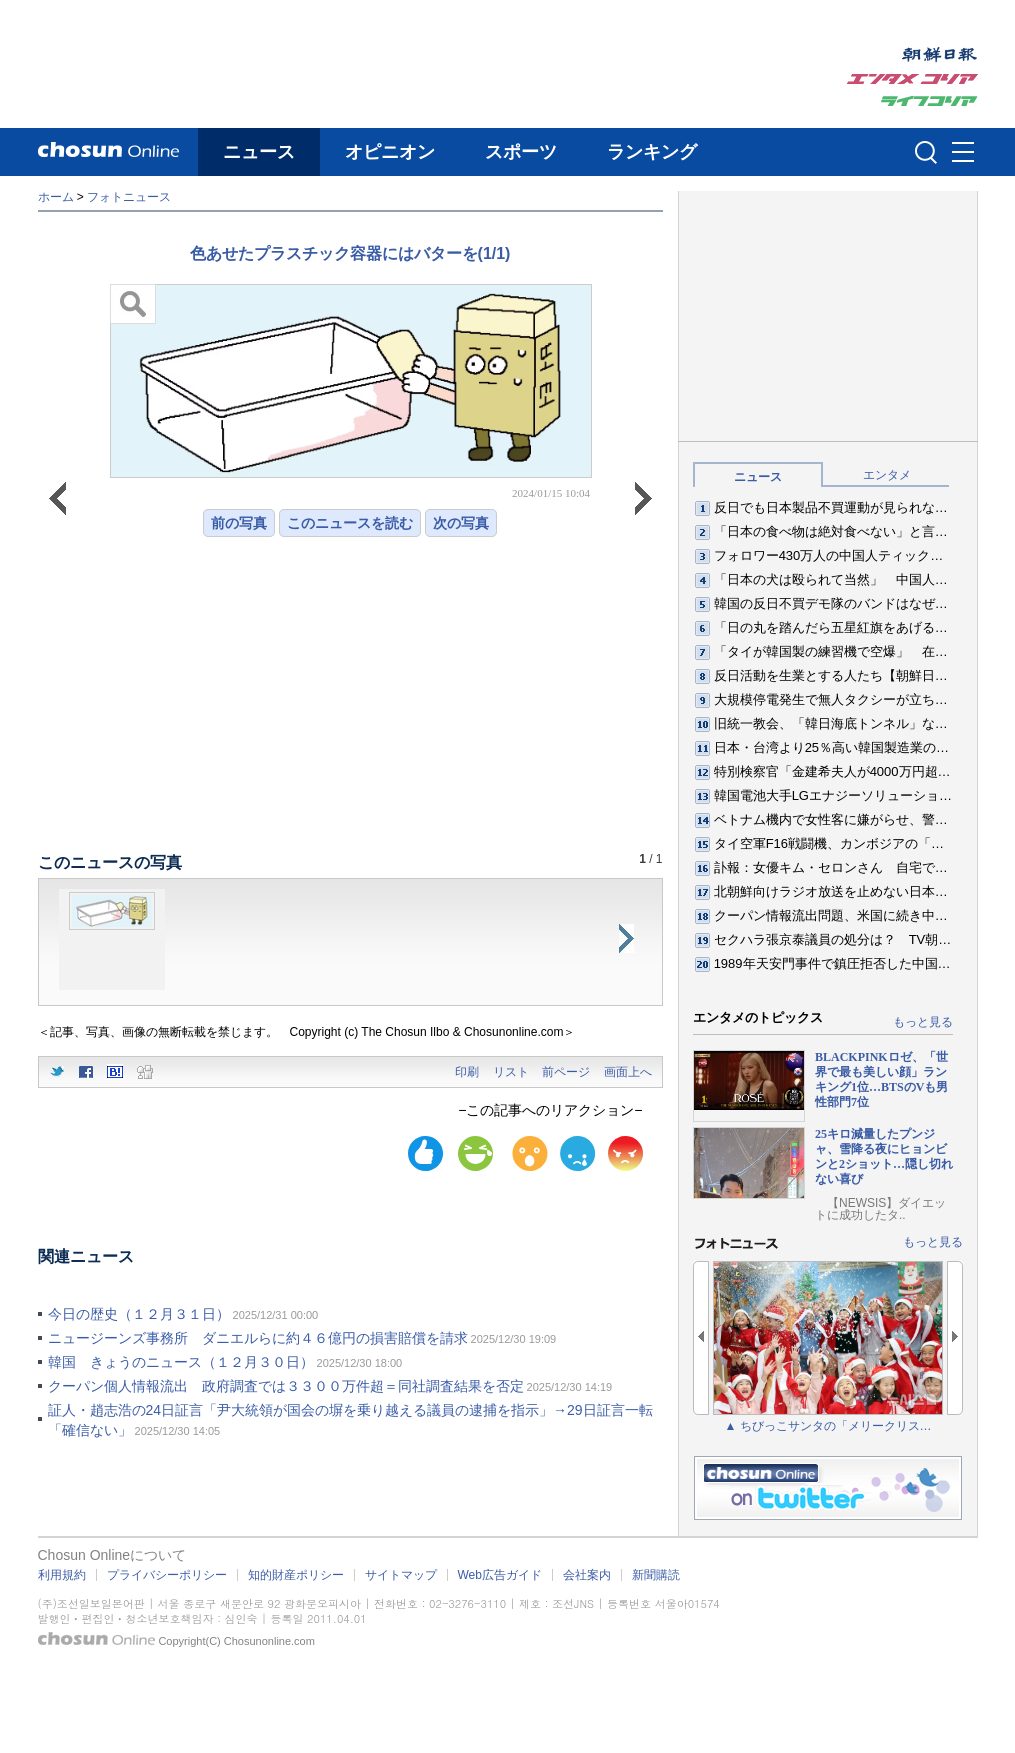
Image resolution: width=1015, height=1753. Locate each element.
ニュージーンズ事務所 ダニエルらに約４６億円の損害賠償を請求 (258, 1338)
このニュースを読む (350, 523)
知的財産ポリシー (296, 1575)
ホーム (56, 197)
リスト (511, 1072)
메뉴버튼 (963, 153)
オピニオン (390, 152)
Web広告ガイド (500, 1575)
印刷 (467, 1072)
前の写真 (239, 523)
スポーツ (521, 152)
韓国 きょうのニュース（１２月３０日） (181, 1362)
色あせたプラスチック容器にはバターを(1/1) (350, 253)
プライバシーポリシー (167, 1575)
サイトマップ (401, 1575)
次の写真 (461, 523)
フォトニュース (129, 197)
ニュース (259, 152)
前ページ (566, 1072)
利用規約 (62, 1575)
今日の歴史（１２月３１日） (139, 1314)
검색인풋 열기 (926, 152)
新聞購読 (656, 1575)
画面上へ (628, 1072)
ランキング (652, 152)
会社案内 (587, 1575)
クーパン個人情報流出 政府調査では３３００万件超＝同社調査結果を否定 (286, 1386)
